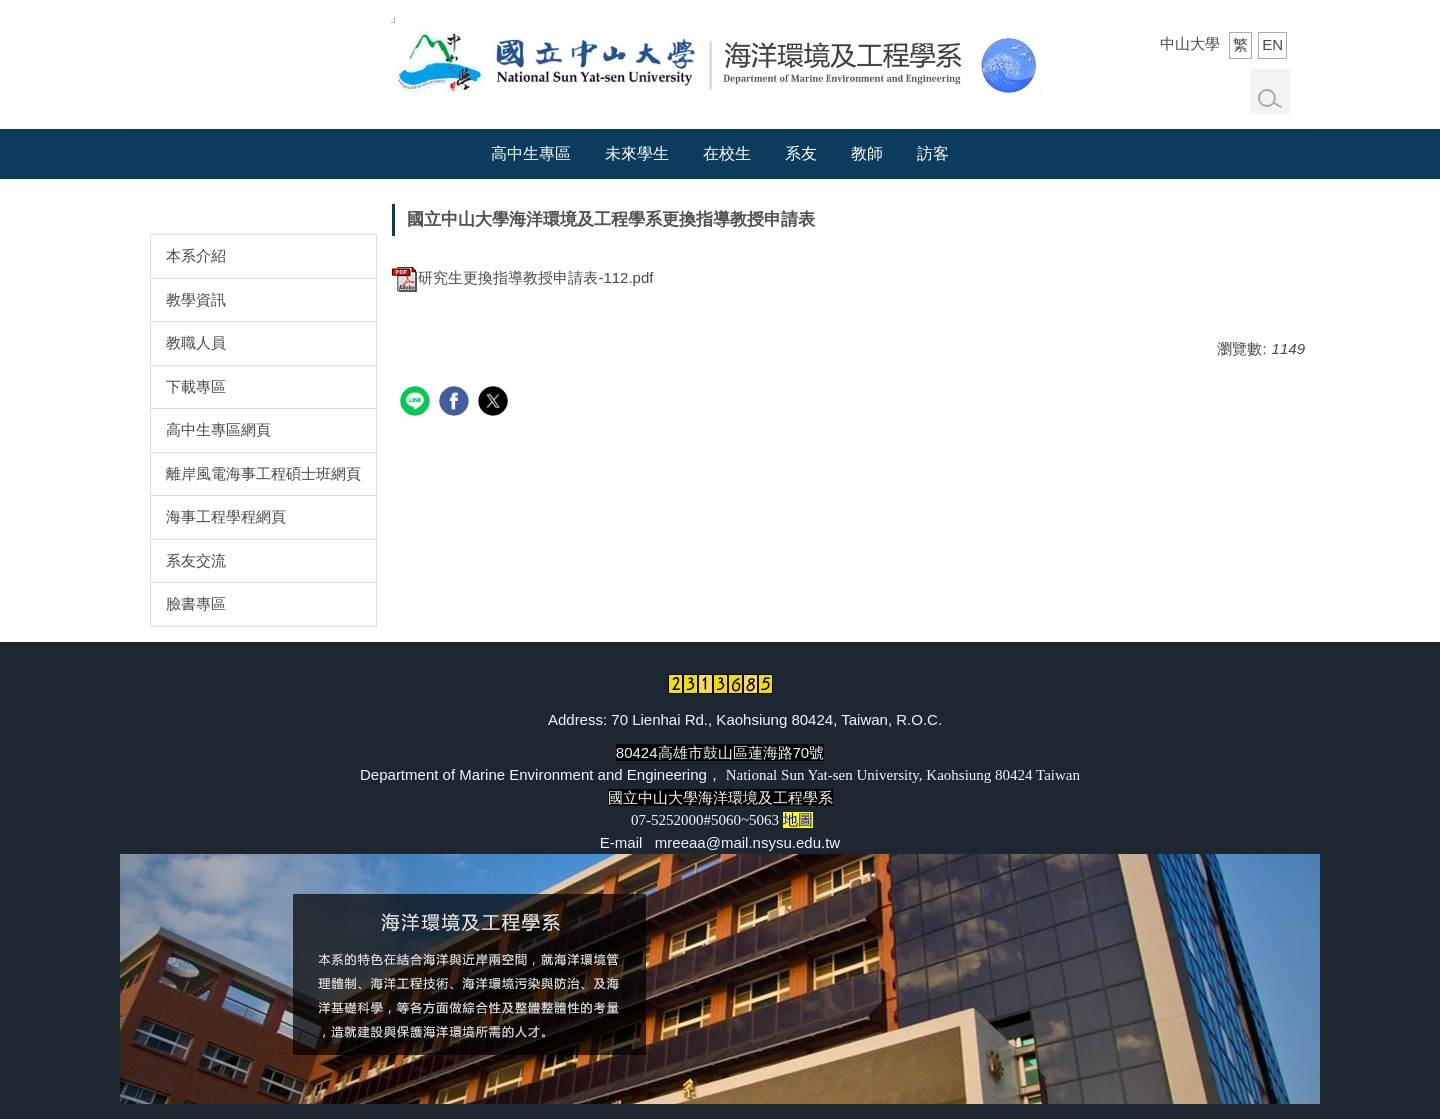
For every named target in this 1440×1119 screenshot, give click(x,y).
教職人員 (196, 342)
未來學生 (637, 153)
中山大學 (1190, 43)
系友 (801, 153)
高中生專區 (531, 153)
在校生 (727, 153)
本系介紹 (196, 255)
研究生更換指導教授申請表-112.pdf (522, 277)
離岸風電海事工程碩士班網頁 (263, 473)
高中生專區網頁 (218, 429)
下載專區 (196, 386)
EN (1272, 44)
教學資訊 (196, 299)
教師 (867, 153)
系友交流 (196, 560)
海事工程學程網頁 (226, 516)
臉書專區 (196, 603)
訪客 (933, 153)
